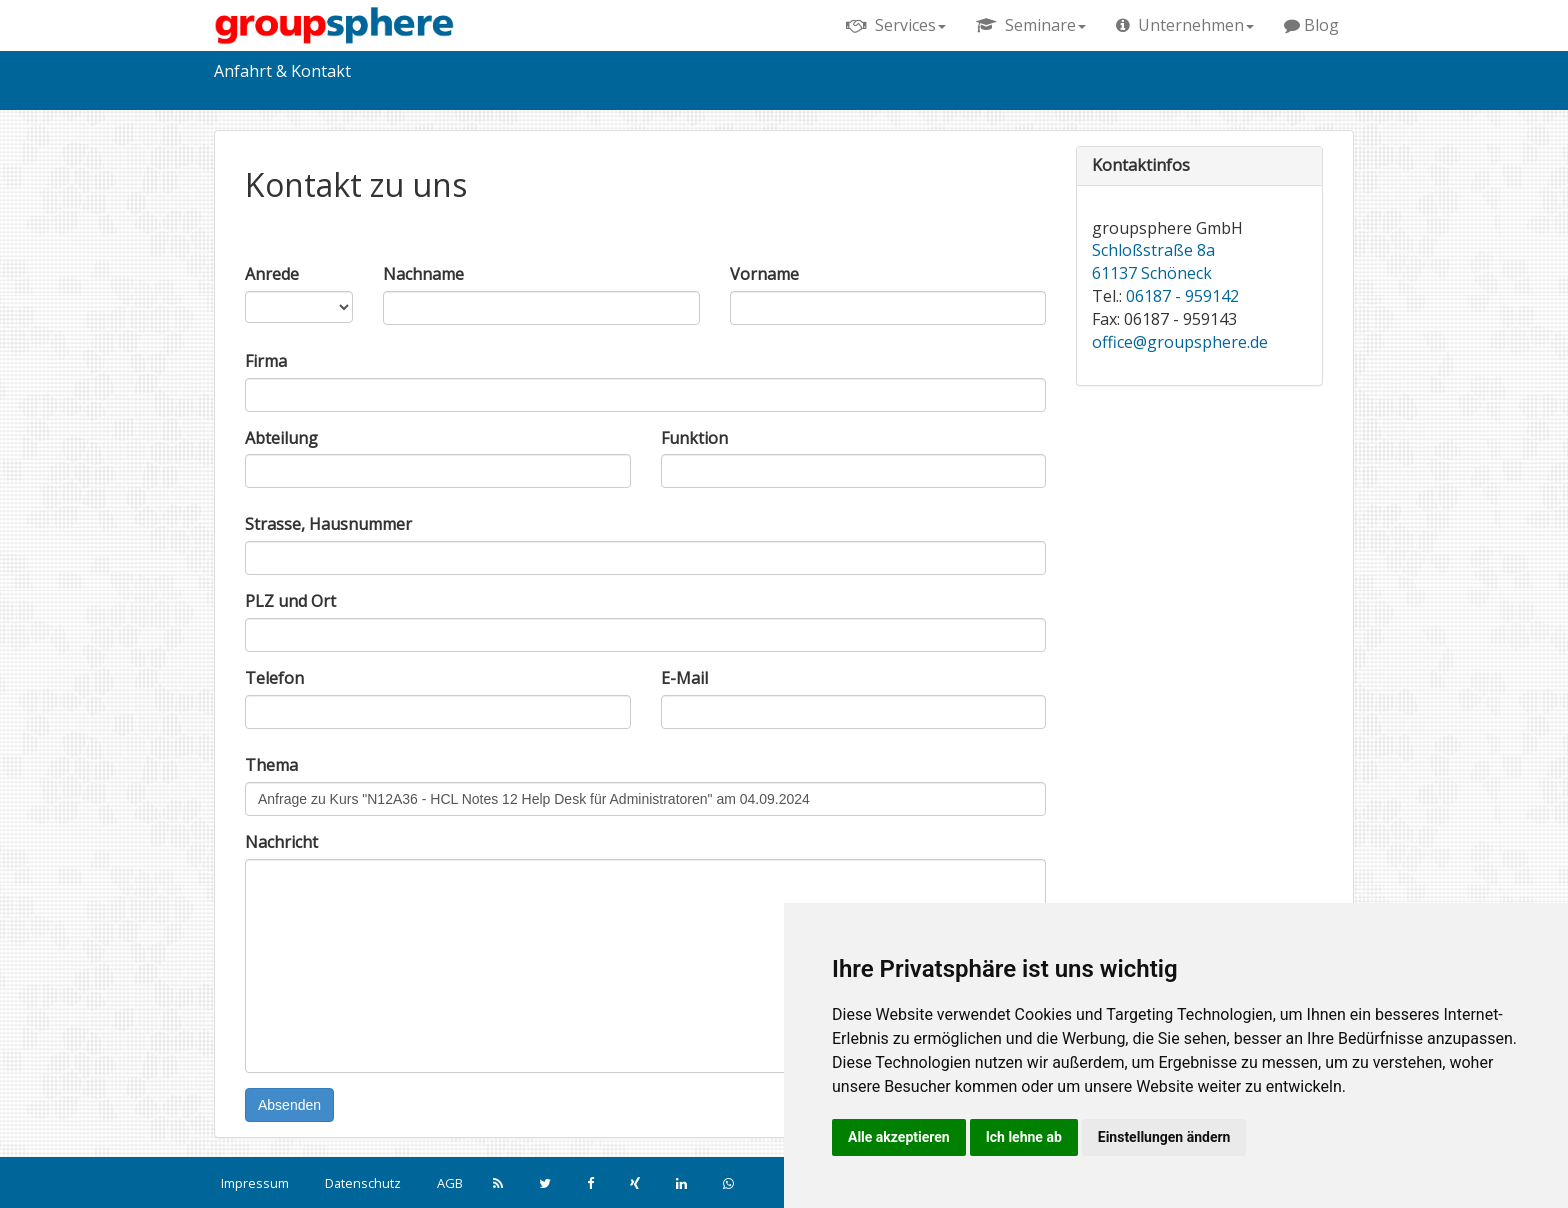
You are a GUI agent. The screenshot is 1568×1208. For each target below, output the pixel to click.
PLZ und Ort (290, 601)
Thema (271, 765)
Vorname (764, 274)
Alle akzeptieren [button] (899, 1137)
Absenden (289, 1105)
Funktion (694, 438)
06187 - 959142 (1182, 296)
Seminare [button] (1031, 25)
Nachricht (281, 842)
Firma (266, 361)
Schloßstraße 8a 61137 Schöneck (1153, 261)
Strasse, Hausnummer (328, 524)
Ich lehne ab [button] (1024, 1137)
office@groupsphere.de (1180, 342)
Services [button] (896, 25)
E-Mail (684, 678)
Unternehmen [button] (1185, 25)
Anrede (272, 274)
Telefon (274, 678)
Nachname (423, 274)
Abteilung (281, 438)
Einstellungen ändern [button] (1164, 1137)
